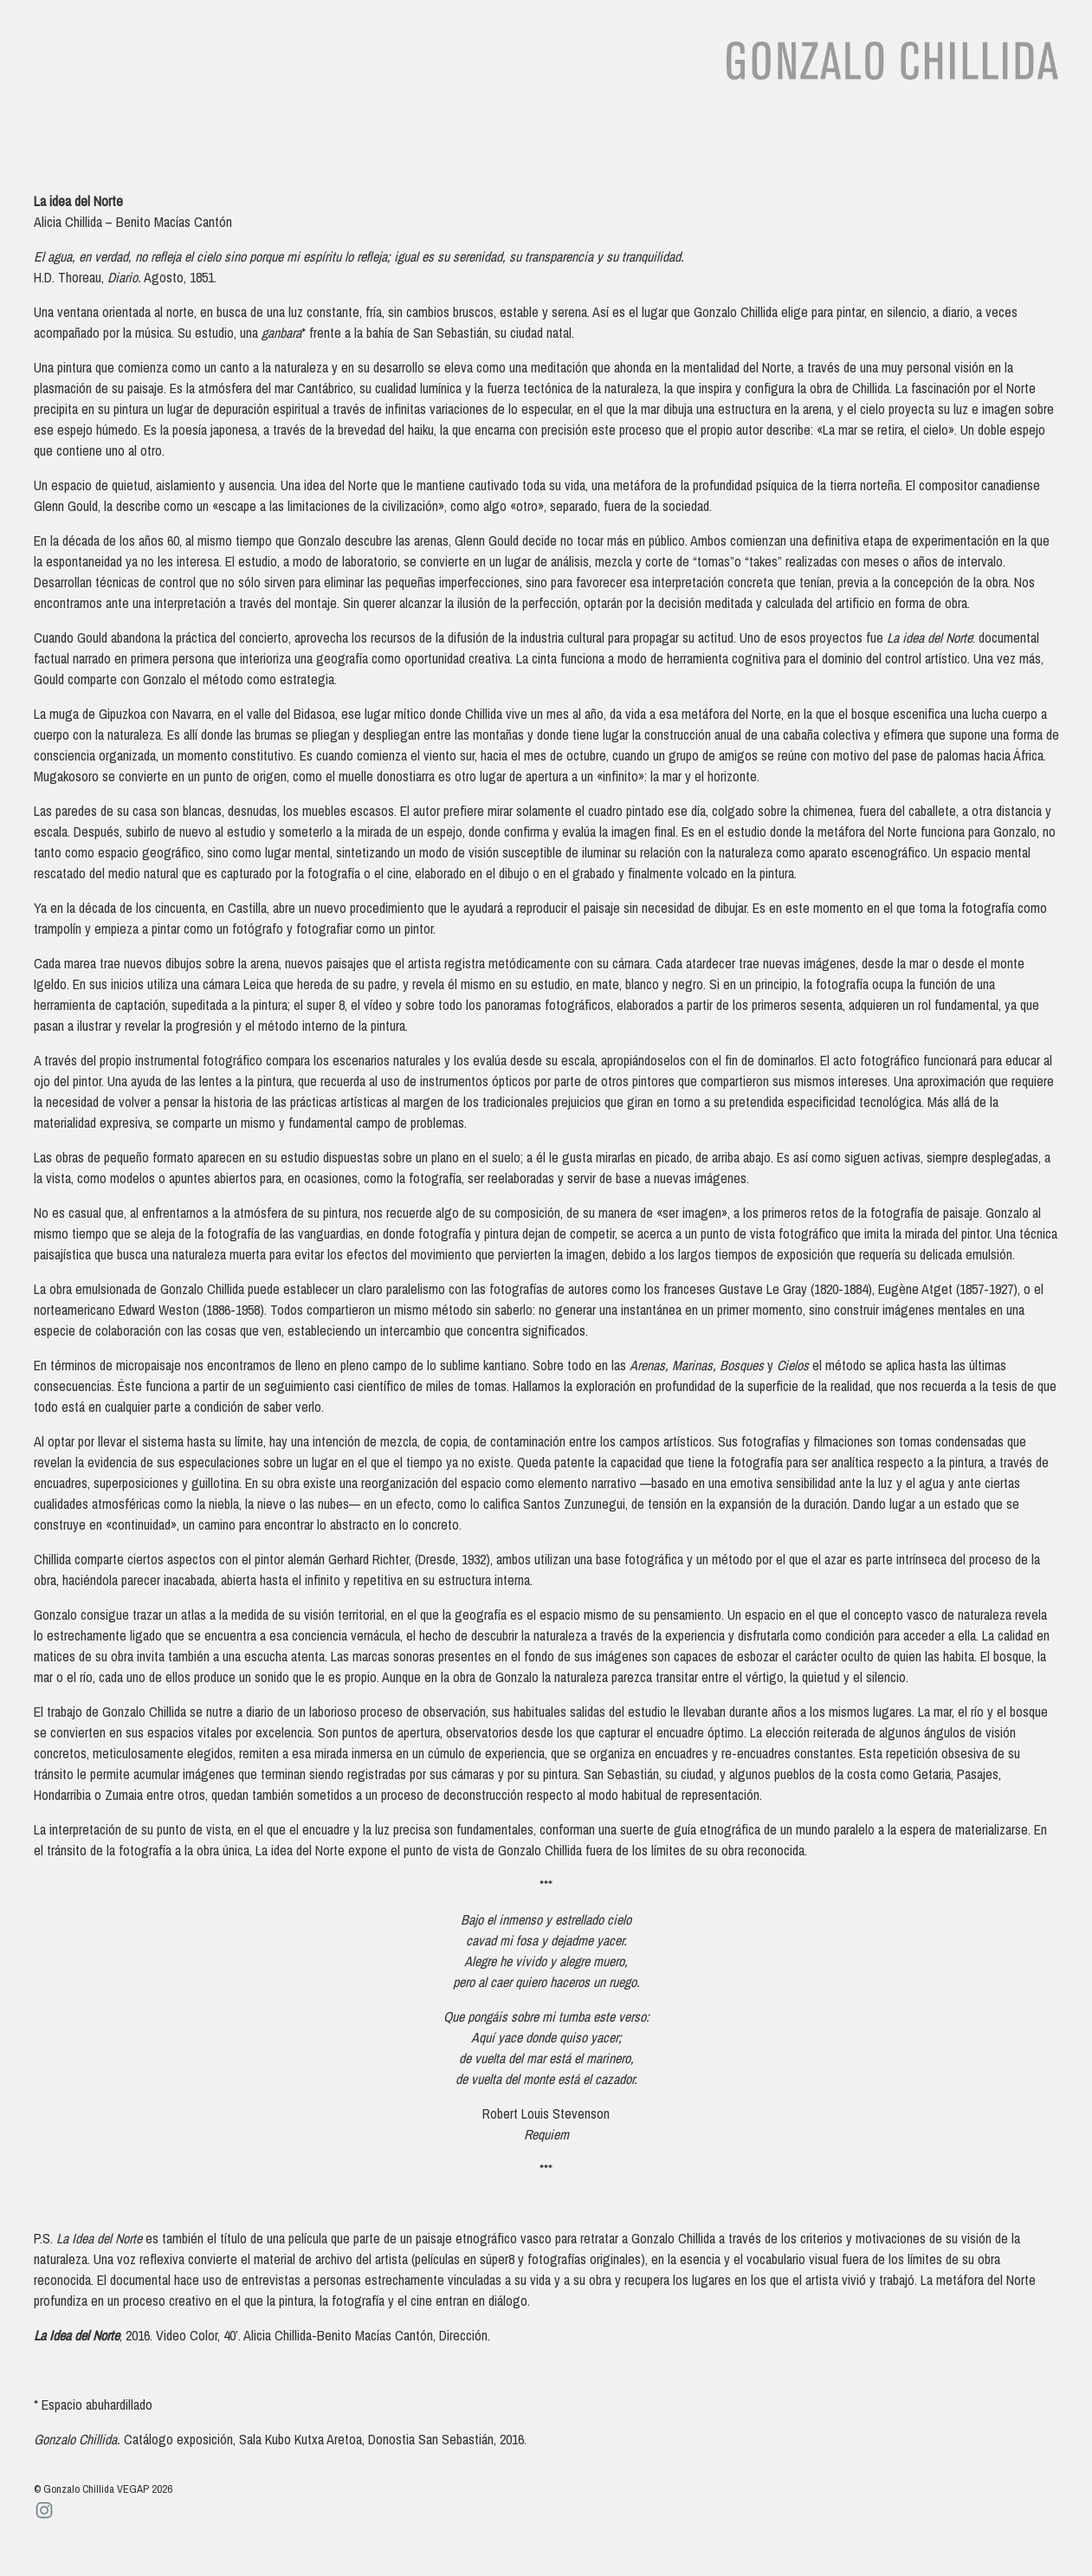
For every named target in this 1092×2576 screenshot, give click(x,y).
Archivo (401, 140)
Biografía (68, 140)
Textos (205, 140)
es (1004, 140)
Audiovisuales (302, 140)
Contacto (568, 140)
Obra (140, 140)
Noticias (481, 140)
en (1041, 140)
